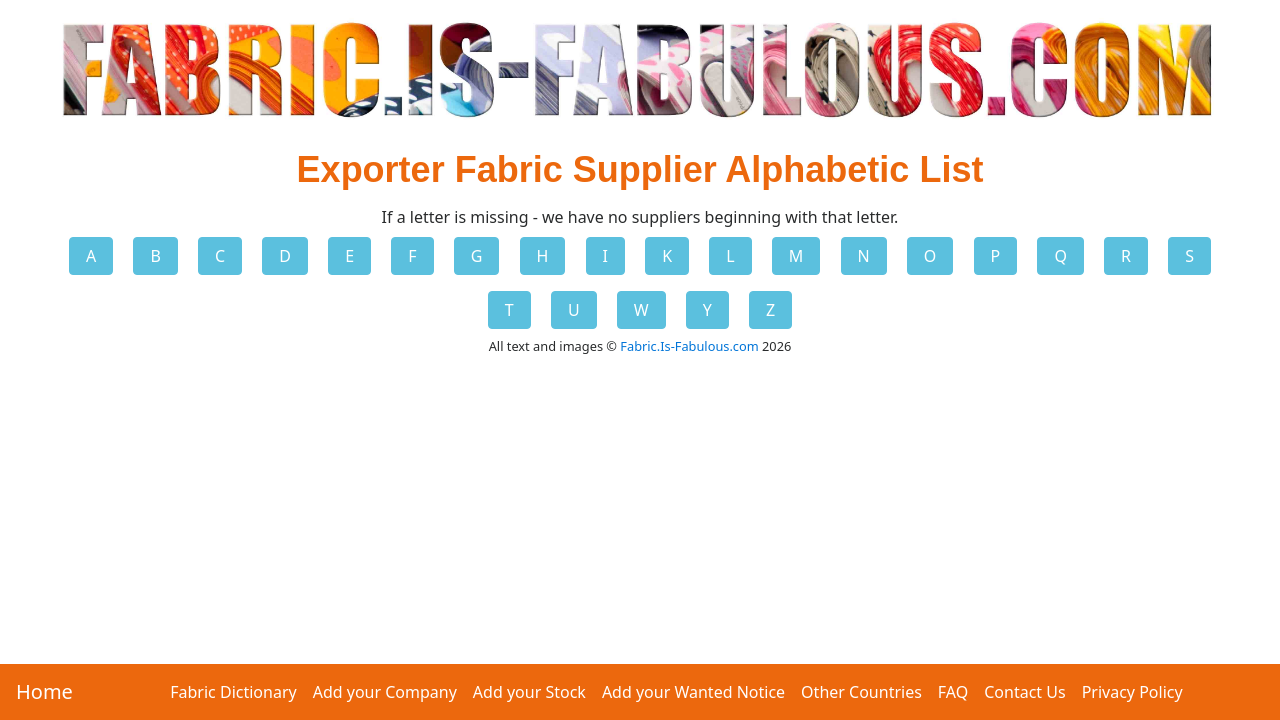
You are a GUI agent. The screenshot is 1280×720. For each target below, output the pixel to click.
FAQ (953, 692)
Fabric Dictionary (233, 692)
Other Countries (861, 692)
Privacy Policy (1132, 692)
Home (44, 691)
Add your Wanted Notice (693, 692)
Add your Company (385, 692)
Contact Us (1024, 692)
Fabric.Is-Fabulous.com (689, 346)
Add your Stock (529, 692)
